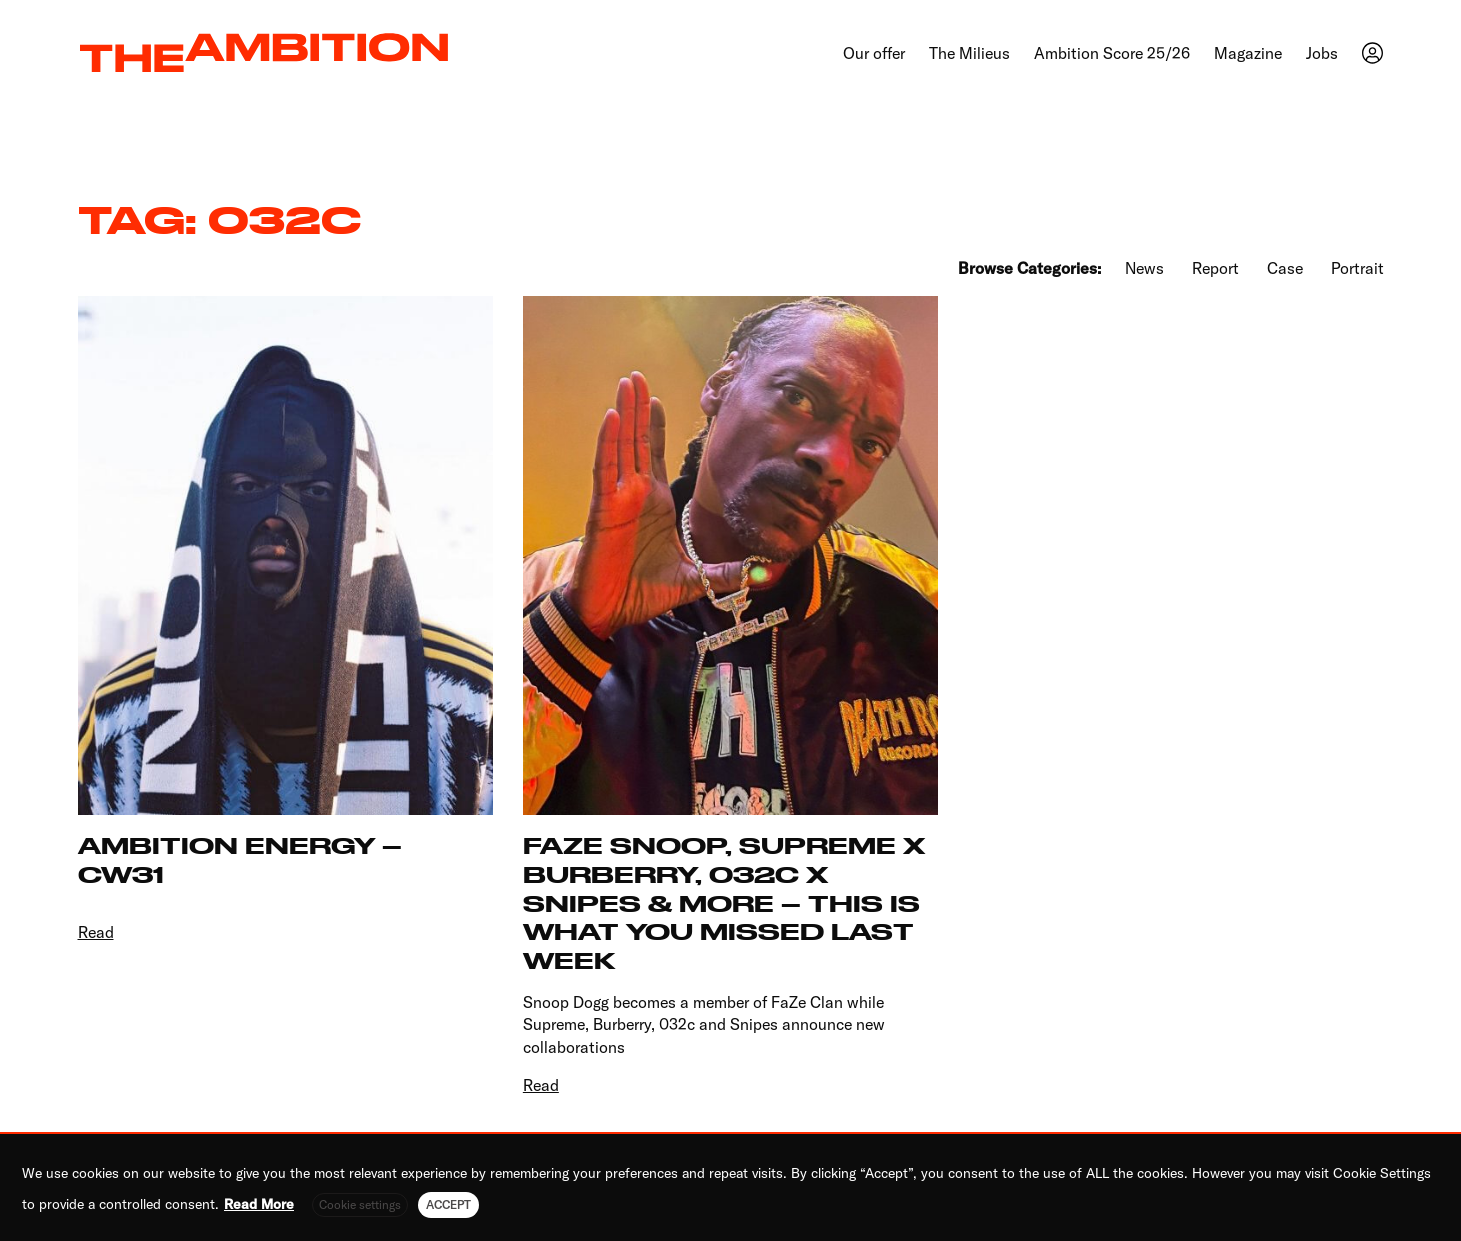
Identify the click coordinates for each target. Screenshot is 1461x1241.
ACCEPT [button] (448, 1204)
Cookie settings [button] (360, 1204)
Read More (259, 1204)
